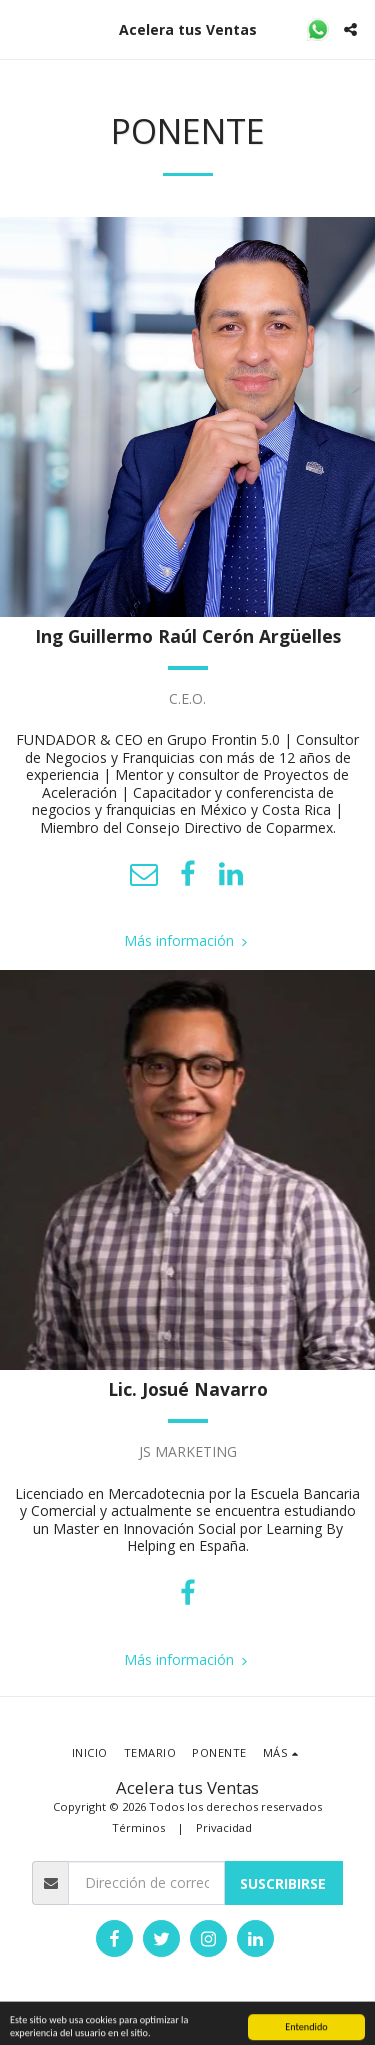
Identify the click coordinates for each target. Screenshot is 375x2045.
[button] (22, 28)
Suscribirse (283, 1883)
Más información (188, 940)
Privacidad (224, 1827)
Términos (138, 1827)
